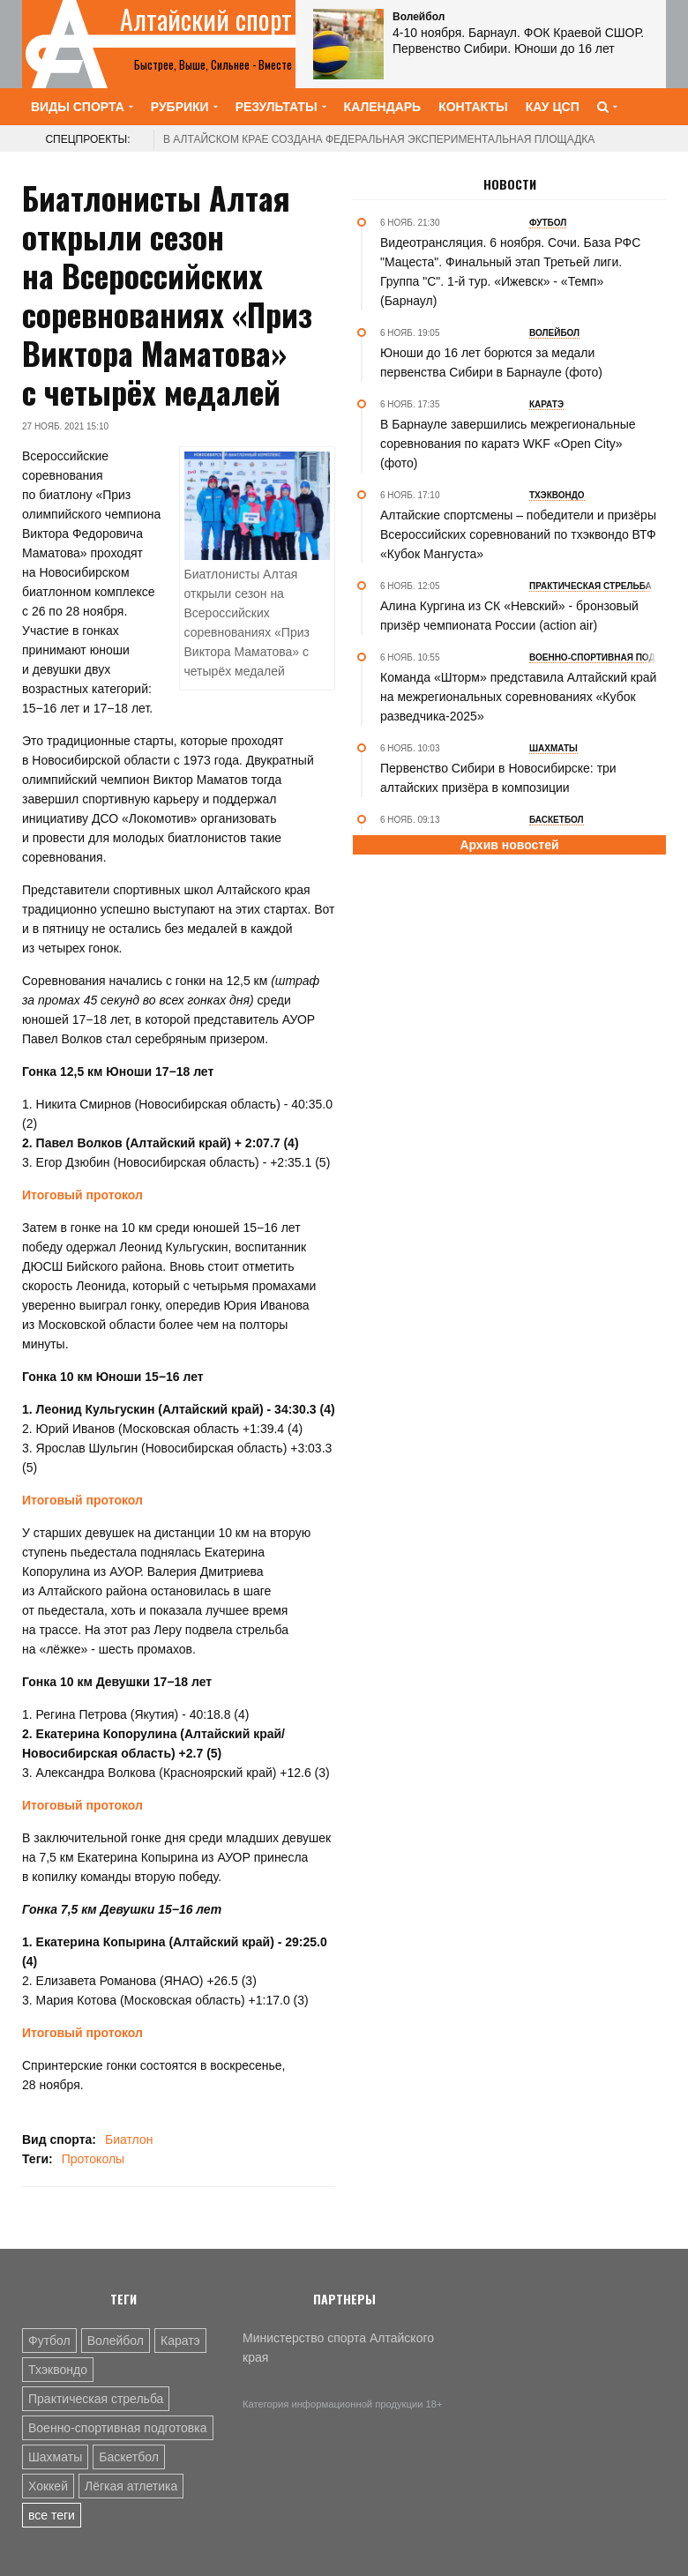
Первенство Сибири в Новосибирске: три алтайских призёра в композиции (498, 778)
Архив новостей (509, 845)
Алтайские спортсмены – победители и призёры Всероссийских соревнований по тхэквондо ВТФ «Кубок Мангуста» (518, 534)
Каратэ (180, 2340)
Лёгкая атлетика (131, 2486)
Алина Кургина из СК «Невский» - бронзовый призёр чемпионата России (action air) (509, 615)
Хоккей (48, 2486)
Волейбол (115, 2340)
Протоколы (93, 2159)
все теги (51, 2515)
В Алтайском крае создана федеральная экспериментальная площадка (379, 139)
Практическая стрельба (95, 2399)
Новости (509, 184)
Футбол (49, 2340)
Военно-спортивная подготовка (117, 2428)
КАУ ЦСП (553, 107)
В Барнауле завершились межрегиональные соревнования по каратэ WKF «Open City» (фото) (508, 443)
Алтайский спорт (206, 19)
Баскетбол (129, 2457)
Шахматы (55, 2457)
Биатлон (129, 2139)
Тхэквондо (57, 2370)
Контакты (472, 107)
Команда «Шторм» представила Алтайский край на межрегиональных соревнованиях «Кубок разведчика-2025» (518, 696)
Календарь (383, 107)
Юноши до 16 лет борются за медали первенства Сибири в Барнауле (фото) (491, 362)
